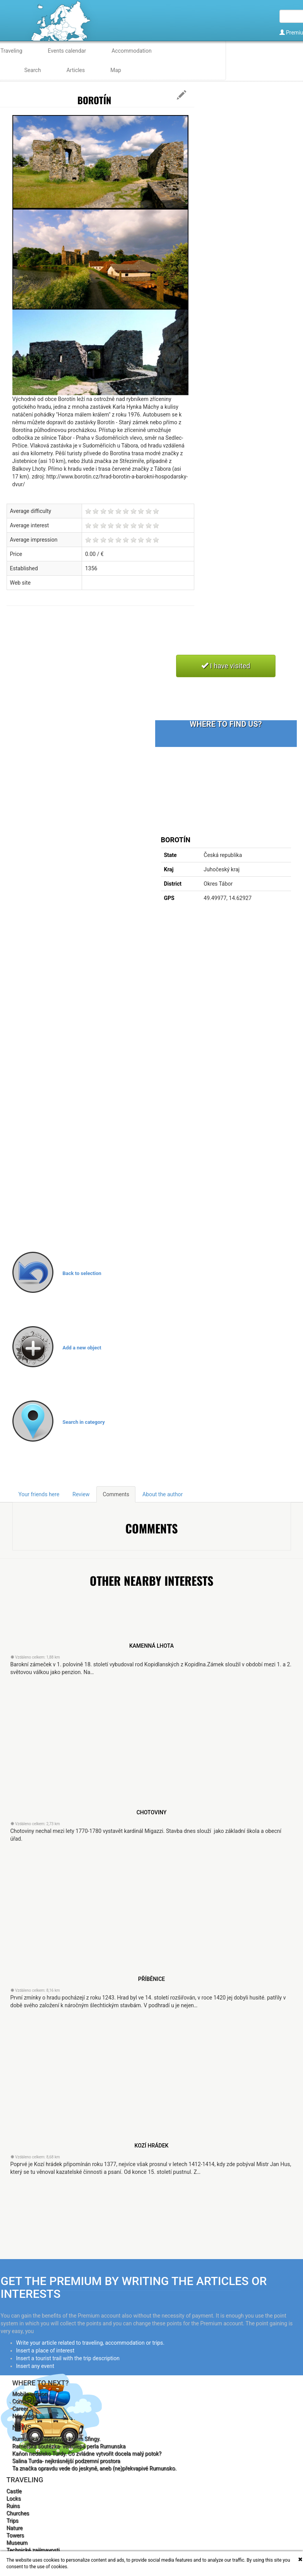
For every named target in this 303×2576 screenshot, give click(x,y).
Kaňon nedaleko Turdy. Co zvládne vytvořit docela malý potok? (86, 2453)
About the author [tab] (162, 1494)
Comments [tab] (116, 1494)
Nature (15, 2528)
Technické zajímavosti (33, 2550)
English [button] (285, 59)
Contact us (25, 2401)
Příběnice (151, 1979)
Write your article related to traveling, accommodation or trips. (90, 2343)
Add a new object (82, 1348)
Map (115, 70)
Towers (15, 2535)
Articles (76, 70)
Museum (17, 2543)
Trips (13, 2520)
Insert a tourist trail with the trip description (68, 2358)
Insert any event (35, 2366)
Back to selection (82, 1273)
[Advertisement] (147, 639)
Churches (18, 2513)
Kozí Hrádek (152, 2145)
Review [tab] (80, 1494)
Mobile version (30, 2394)
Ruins (13, 2506)
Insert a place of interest (45, 2350)
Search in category (84, 1422)
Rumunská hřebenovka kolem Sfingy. (56, 2439)
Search (32, 70)
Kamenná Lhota (151, 1646)
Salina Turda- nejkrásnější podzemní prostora (66, 2461)
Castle (14, 2491)
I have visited (225, 666)
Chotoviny (152, 1812)
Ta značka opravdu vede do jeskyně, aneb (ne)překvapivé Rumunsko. (94, 2468)
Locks (14, 2498)
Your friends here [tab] (39, 1494)
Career (20, 2409)
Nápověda (24, 2416)
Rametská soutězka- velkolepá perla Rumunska (69, 2446)
